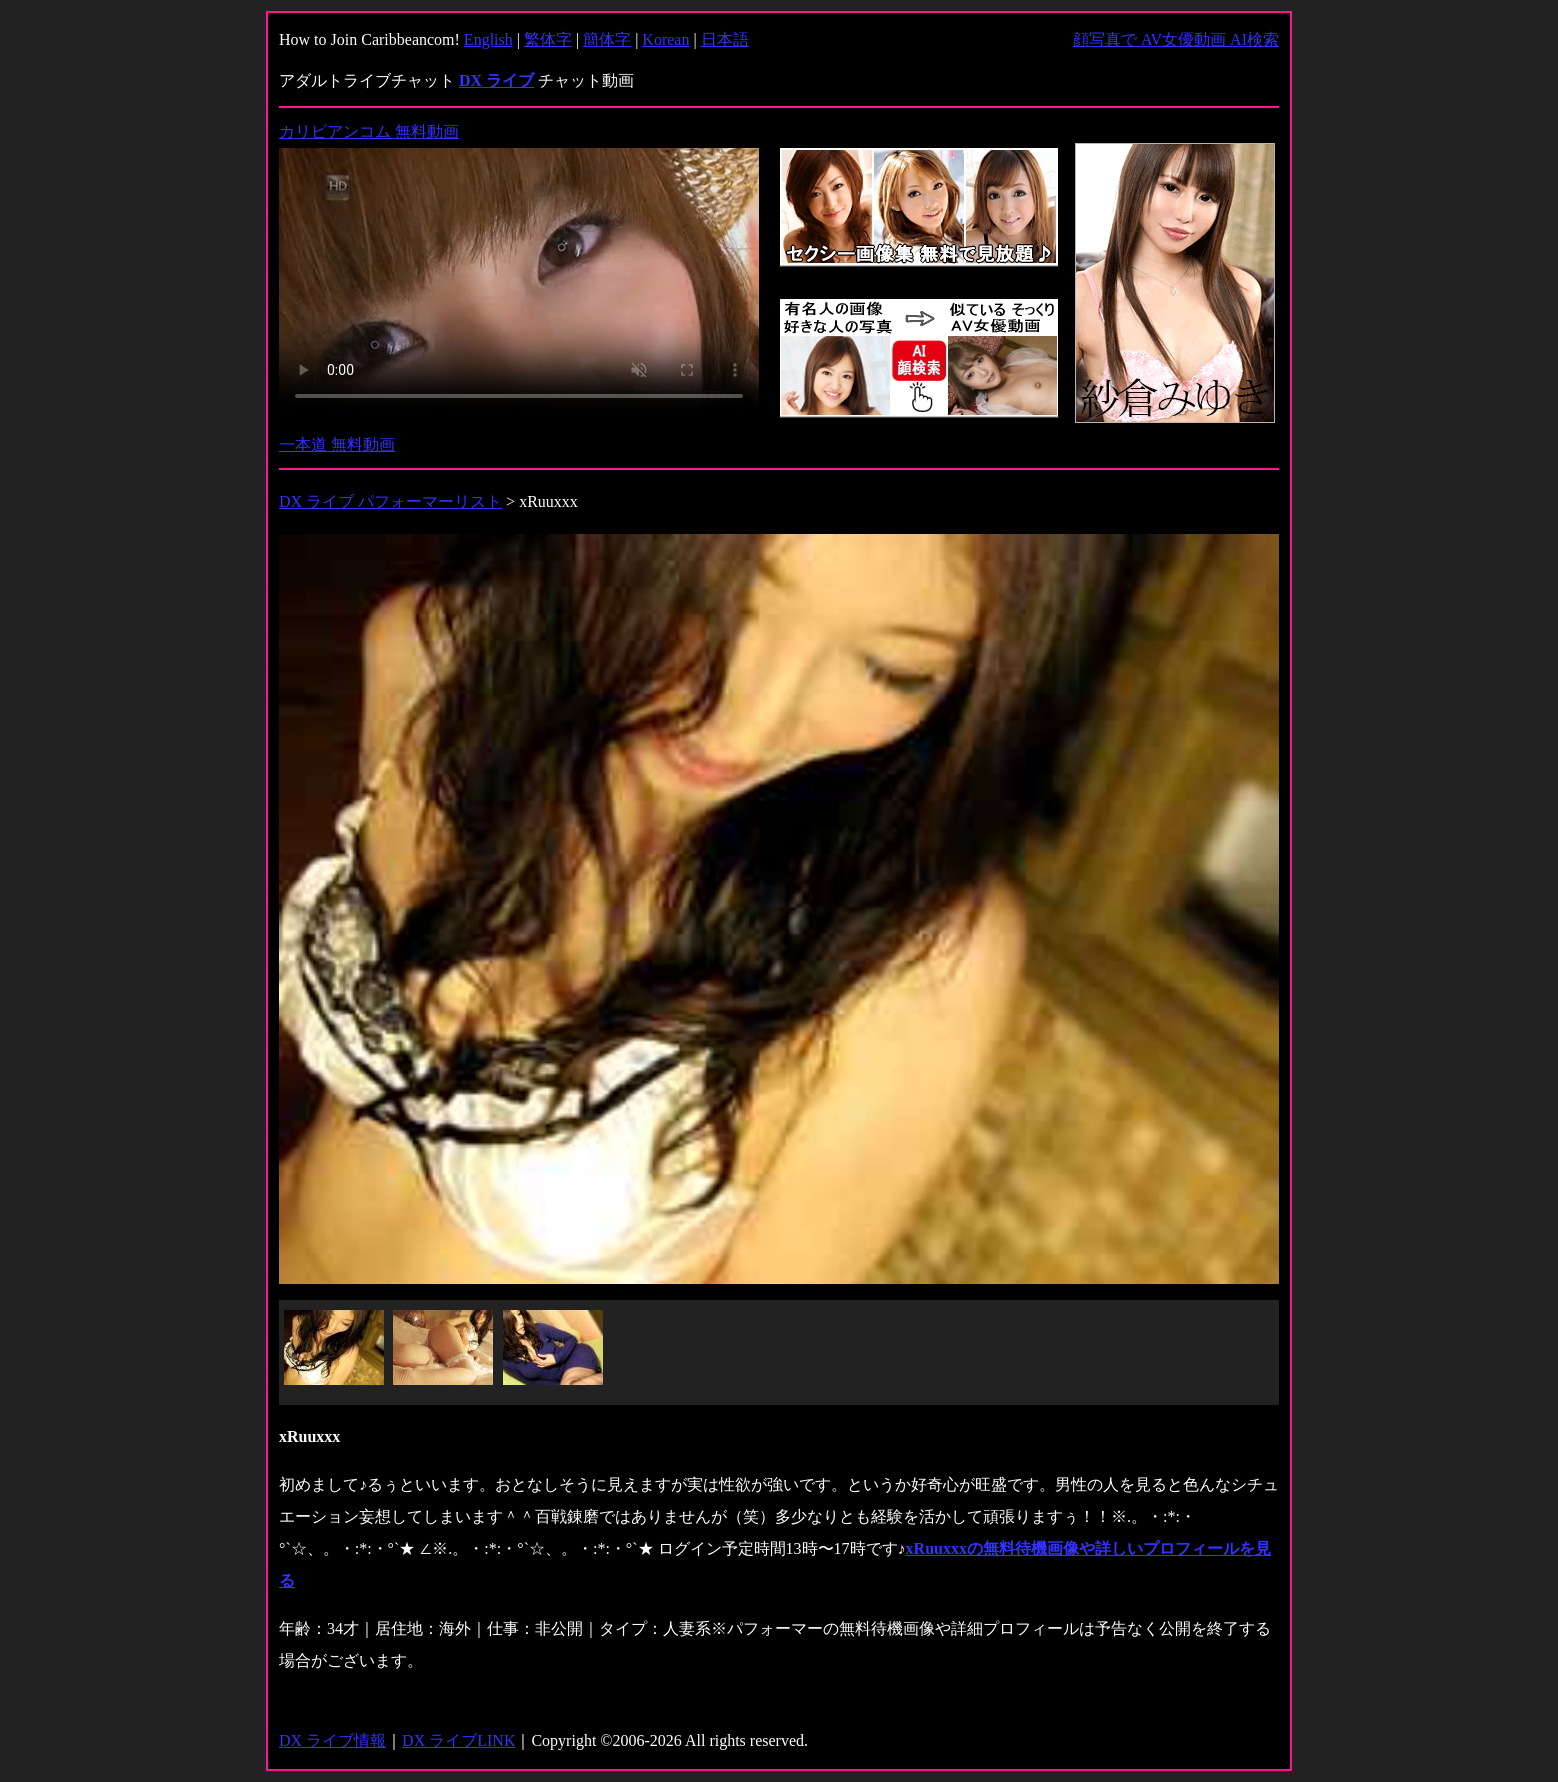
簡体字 (607, 39)
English (488, 39)
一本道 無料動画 (337, 444)
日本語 (725, 39)
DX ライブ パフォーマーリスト (390, 501)
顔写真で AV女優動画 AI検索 (1176, 39)
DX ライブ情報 (332, 1740)
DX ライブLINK (458, 1740)
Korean (665, 39)
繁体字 (548, 39)
